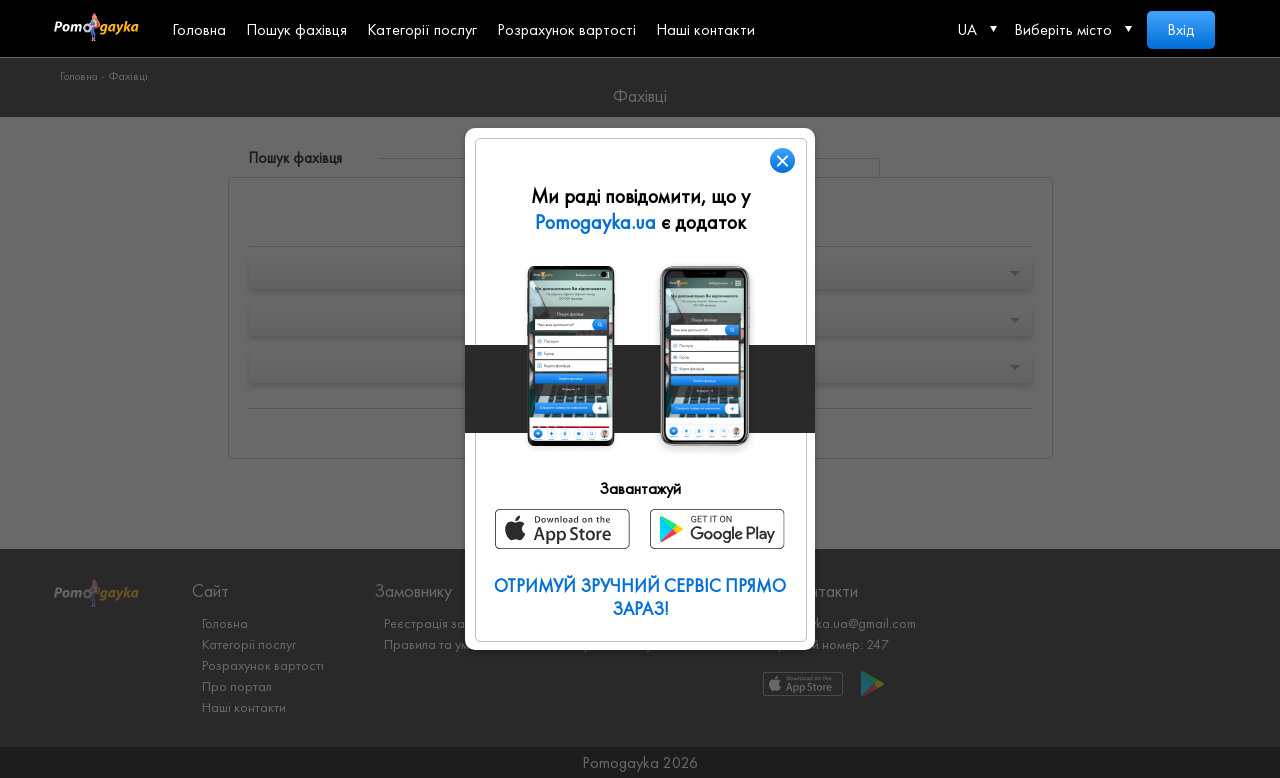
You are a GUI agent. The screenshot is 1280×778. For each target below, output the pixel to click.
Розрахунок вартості (566, 29)
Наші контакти (705, 29)
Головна (199, 29)
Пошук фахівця (296, 29)
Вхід (1181, 29)
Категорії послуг (422, 29)
